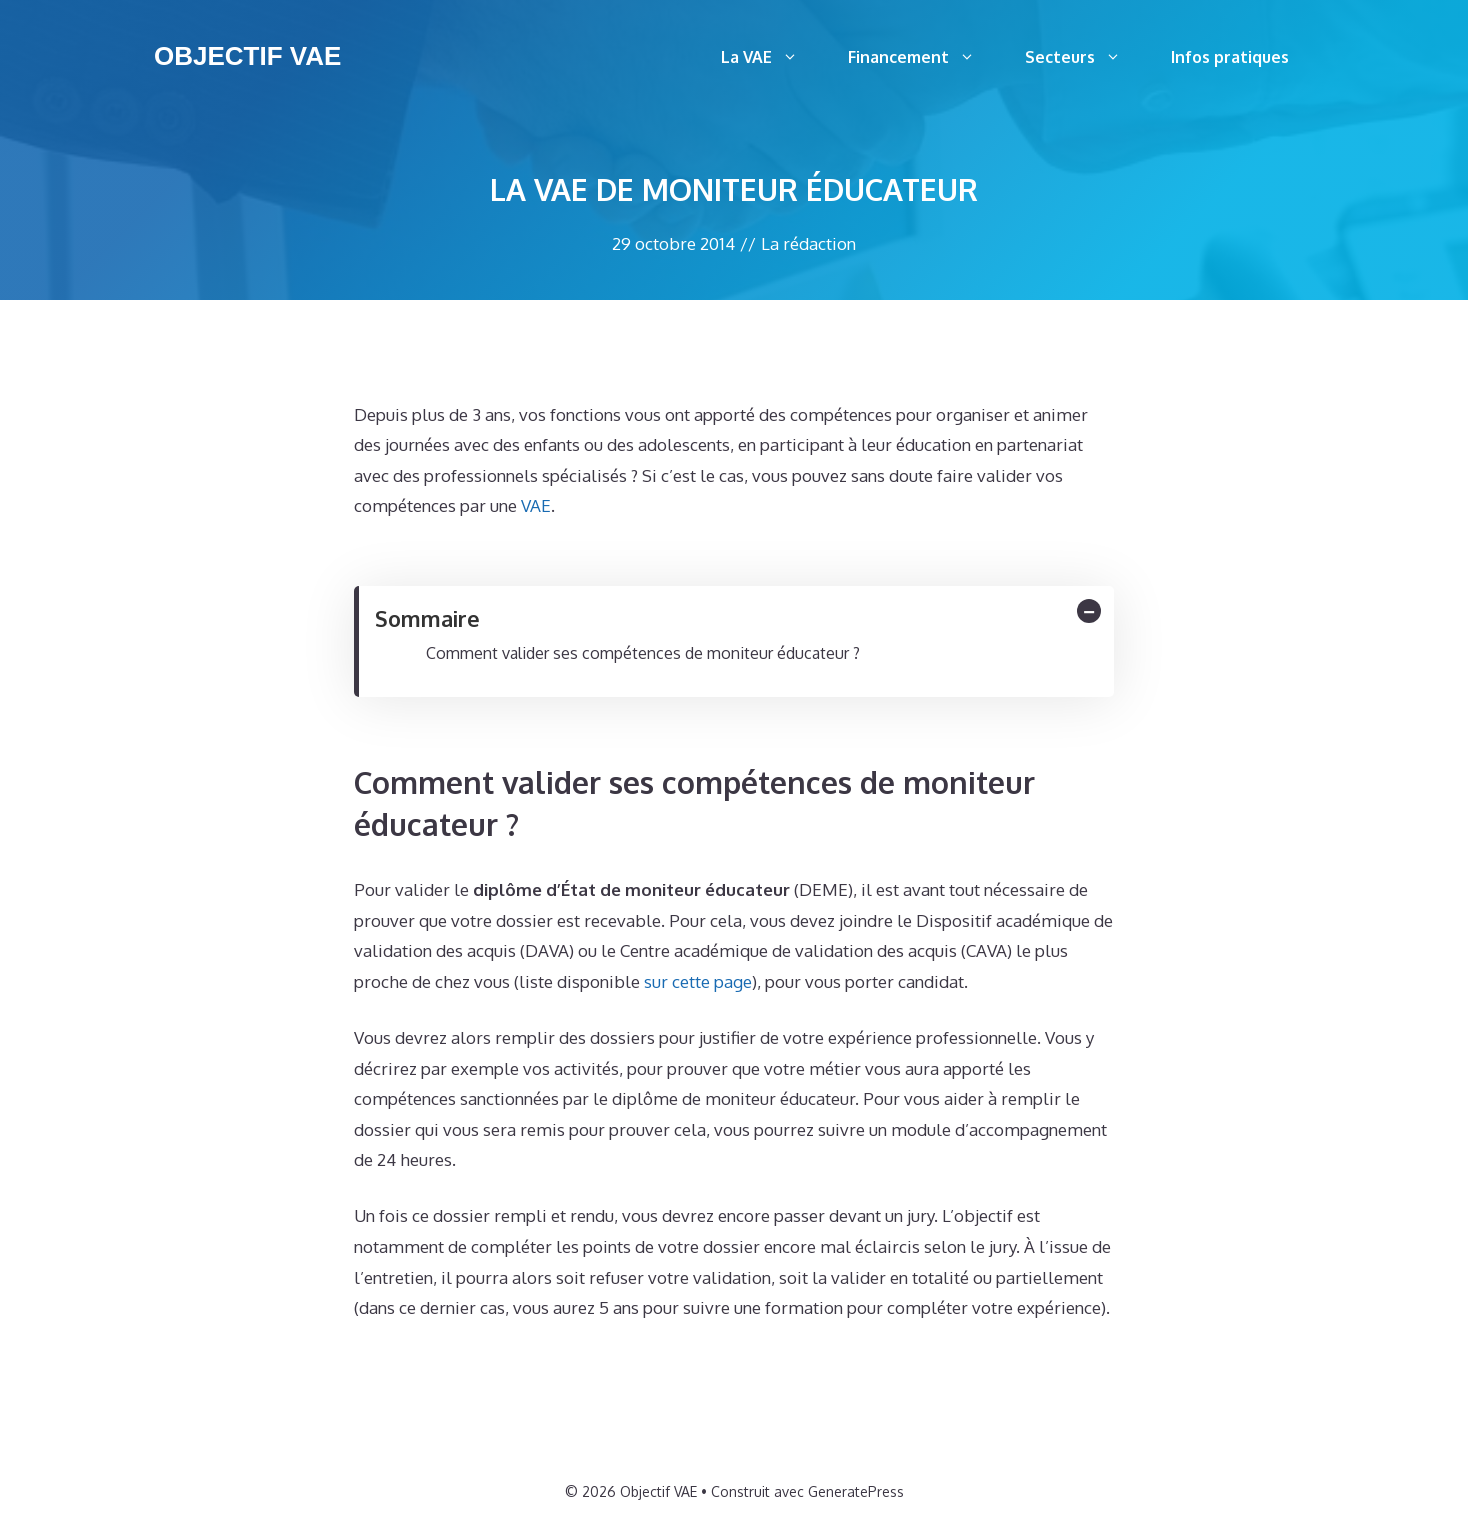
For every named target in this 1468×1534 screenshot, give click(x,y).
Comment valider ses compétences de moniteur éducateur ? (643, 653)
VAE (536, 505)
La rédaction (808, 243)
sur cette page (698, 981)
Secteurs (1085, 57)
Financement (924, 57)
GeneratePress (856, 1491)
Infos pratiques (1230, 57)
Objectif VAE (247, 56)
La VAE (772, 57)
